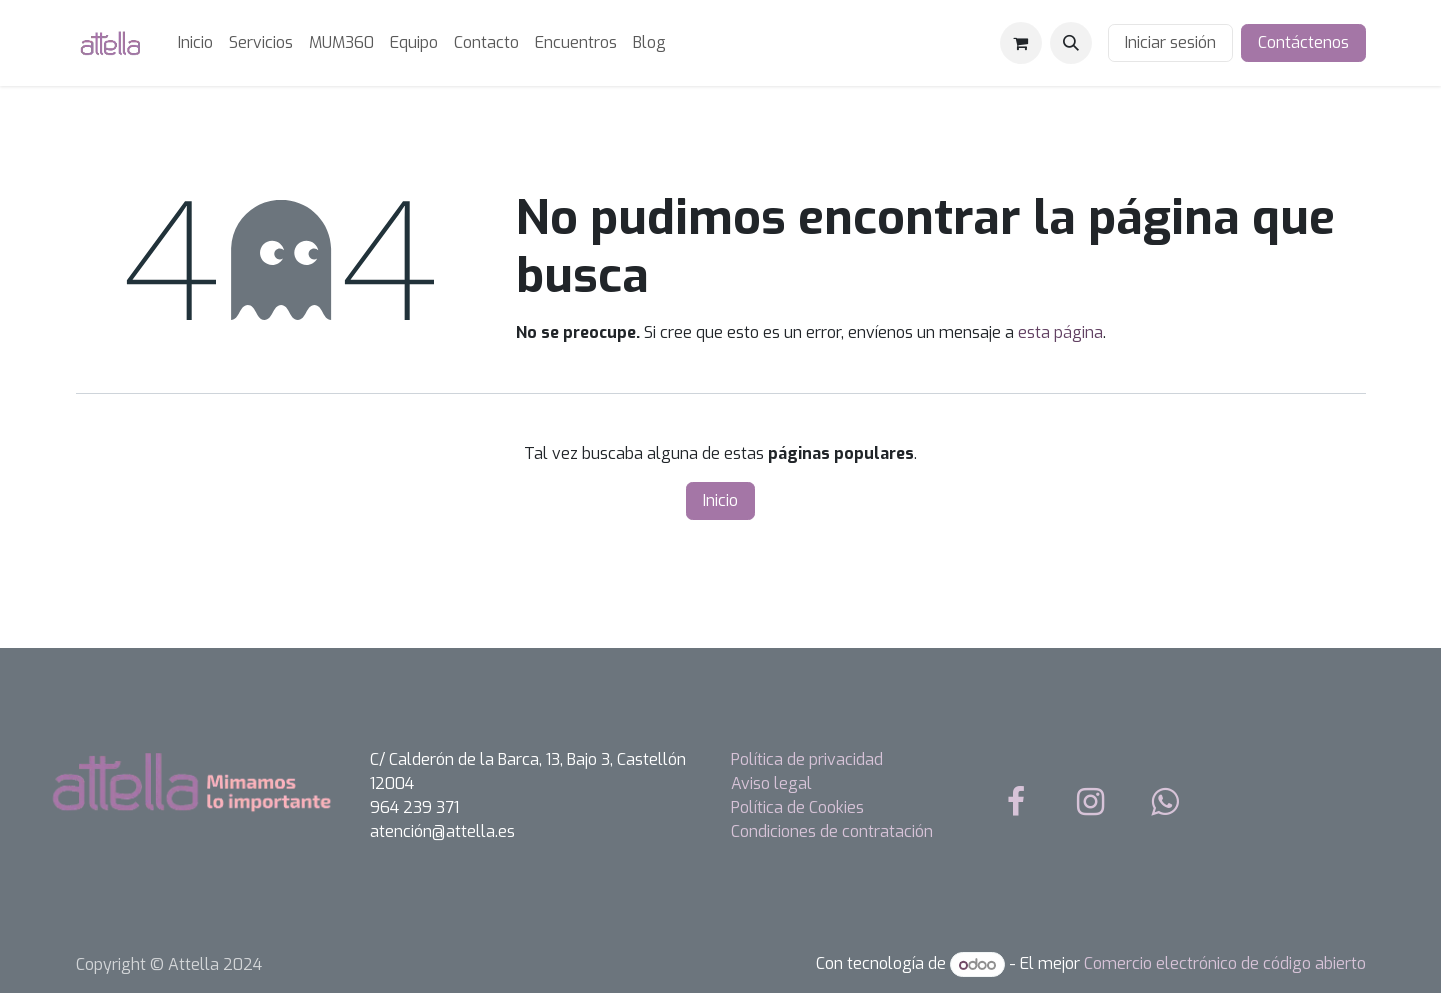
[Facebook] (1016, 802)
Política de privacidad (807, 759)
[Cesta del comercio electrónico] (1021, 43)
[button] (1071, 43)
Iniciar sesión (1170, 42)
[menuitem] (195, 43)
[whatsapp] (1165, 802)
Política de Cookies (797, 807)
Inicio (720, 500)
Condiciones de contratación (832, 831)
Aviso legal (771, 783)
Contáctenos (1303, 42)
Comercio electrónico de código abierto (1225, 964)
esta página (1060, 332)
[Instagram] (1090, 802)
